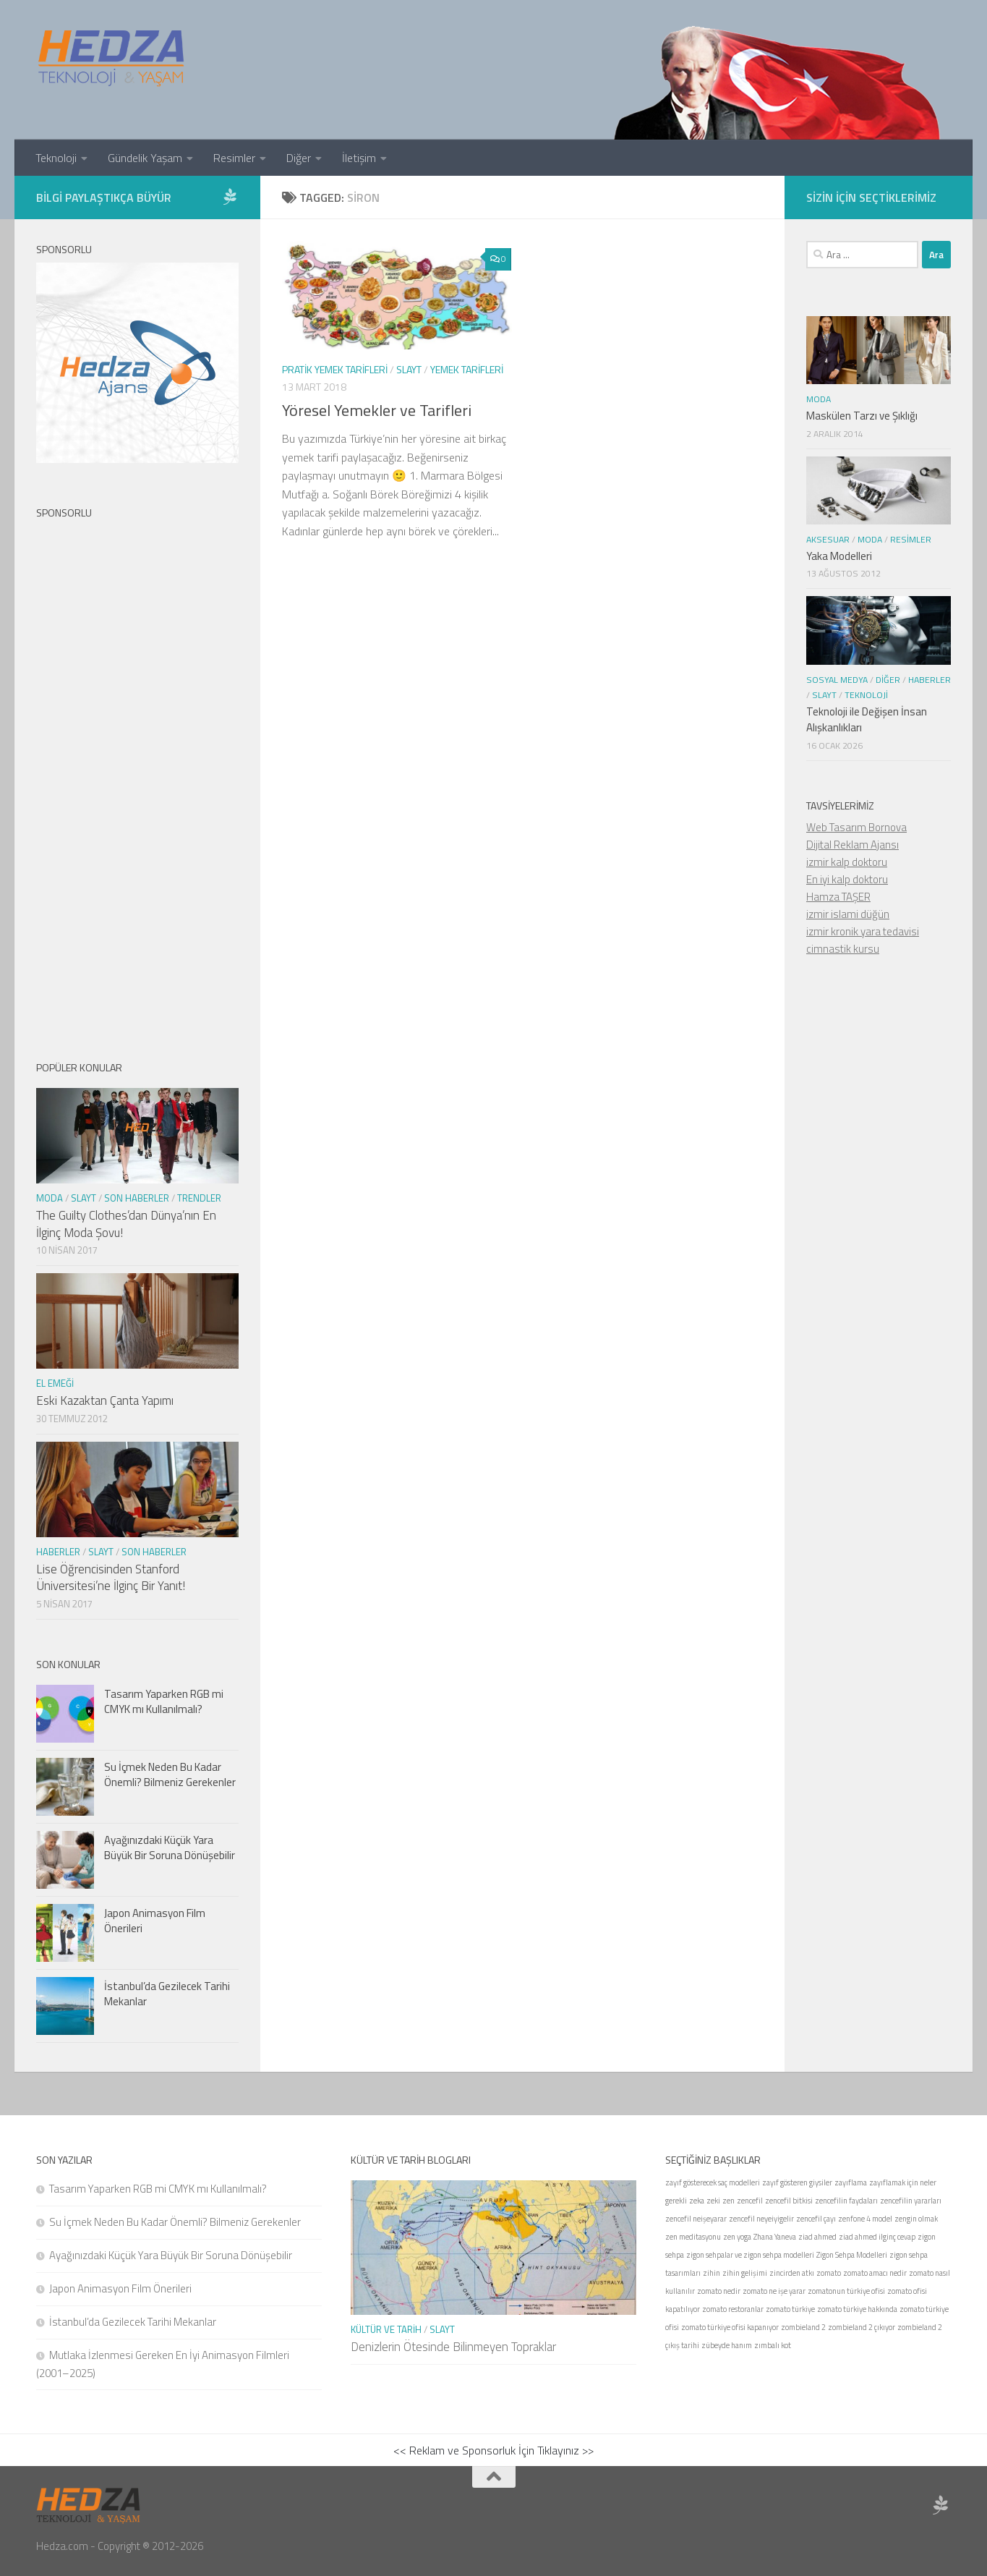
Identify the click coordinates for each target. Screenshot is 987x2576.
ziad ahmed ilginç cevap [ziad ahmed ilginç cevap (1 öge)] (877, 2237)
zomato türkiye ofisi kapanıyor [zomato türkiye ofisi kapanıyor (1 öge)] (730, 2327)
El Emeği (55, 1383)
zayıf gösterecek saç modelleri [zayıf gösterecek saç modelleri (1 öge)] (712, 2182)
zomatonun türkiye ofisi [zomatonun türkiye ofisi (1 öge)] (846, 2291)
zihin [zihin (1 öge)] (711, 2273)
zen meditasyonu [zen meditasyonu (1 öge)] (693, 2237)
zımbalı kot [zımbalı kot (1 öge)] (772, 2345)
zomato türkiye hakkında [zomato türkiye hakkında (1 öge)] (857, 2309)
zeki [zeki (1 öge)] (713, 2200)
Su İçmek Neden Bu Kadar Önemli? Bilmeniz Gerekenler (170, 1774)
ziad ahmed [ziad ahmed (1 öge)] (817, 2237)
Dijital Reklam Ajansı (852, 844)
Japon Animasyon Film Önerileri (154, 1921)
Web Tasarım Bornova (856, 827)
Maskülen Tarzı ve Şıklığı (862, 415)
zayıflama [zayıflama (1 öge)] (850, 2182)
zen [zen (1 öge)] (728, 2200)
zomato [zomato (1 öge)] (828, 2273)
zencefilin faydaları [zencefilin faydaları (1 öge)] (846, 2200)
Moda (49, 1198)
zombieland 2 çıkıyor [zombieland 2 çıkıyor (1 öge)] (861, 2327)
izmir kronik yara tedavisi (862, 931)
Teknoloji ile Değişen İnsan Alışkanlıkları (866, 719)
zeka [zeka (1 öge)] (696, 2200)
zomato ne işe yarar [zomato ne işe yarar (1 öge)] (774, 2291)
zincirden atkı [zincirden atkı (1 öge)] (791, 2273)
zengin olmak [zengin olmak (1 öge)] (916, 2218)
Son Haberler (136, 1198)
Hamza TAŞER (838, 896)
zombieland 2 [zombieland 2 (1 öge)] (803, 2327)
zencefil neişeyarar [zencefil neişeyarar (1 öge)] (696, 2218)
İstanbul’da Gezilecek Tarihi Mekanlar (167, 1994)
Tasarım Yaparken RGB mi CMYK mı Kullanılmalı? (163, 1701)
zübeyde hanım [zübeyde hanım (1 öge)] (726, 2345)
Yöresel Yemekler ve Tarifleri (376, 410)
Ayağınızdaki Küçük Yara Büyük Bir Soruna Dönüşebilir (169, 1847)
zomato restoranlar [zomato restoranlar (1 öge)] (733, 2309)
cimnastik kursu (842, 948)
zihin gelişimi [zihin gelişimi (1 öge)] (744, 2273)
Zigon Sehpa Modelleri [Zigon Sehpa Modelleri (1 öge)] (851, 2255)
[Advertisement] (137, 778)
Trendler (199, 1198)
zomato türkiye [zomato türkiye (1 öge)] (790, 2309)
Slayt (409, 369)
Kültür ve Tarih (386, 2329)
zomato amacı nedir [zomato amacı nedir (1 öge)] (875, 2273)
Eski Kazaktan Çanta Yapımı (105, 1400)
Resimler (234, 157)
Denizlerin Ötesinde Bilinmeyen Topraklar (453, 2346)
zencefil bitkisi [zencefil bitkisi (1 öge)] (789, 2200)
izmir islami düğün (847, 914)
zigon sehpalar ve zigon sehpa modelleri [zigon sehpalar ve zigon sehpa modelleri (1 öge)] (750, 2255)
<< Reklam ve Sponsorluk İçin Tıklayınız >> (493, 2450)
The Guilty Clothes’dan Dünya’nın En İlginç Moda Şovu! (126, 1224)
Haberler (58, 1551)
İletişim (359, 157)
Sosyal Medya (837, 679)
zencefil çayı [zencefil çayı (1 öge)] (816, 2218)
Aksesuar (828, 539)
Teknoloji (56, 157)
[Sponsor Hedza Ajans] (230, 196)
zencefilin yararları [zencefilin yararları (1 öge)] (910, 2200)
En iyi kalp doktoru (847, 879)
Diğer (298, 157)
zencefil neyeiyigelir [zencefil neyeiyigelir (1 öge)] (761, 2218)
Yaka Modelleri (839, 556)
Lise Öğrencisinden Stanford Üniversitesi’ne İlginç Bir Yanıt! (110, 1578)
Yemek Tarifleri (466, 369)
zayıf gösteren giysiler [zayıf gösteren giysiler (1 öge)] (797, 2182)
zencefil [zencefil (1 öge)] (750, 2200)
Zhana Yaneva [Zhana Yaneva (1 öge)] (774, 2237)
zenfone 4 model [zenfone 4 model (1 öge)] (865, 2218)
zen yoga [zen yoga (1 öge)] (737, 2237)
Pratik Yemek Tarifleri (335, 369)
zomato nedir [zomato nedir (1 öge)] (718, 2291)
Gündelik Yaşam (145, 157)
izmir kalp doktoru (846, 862)
